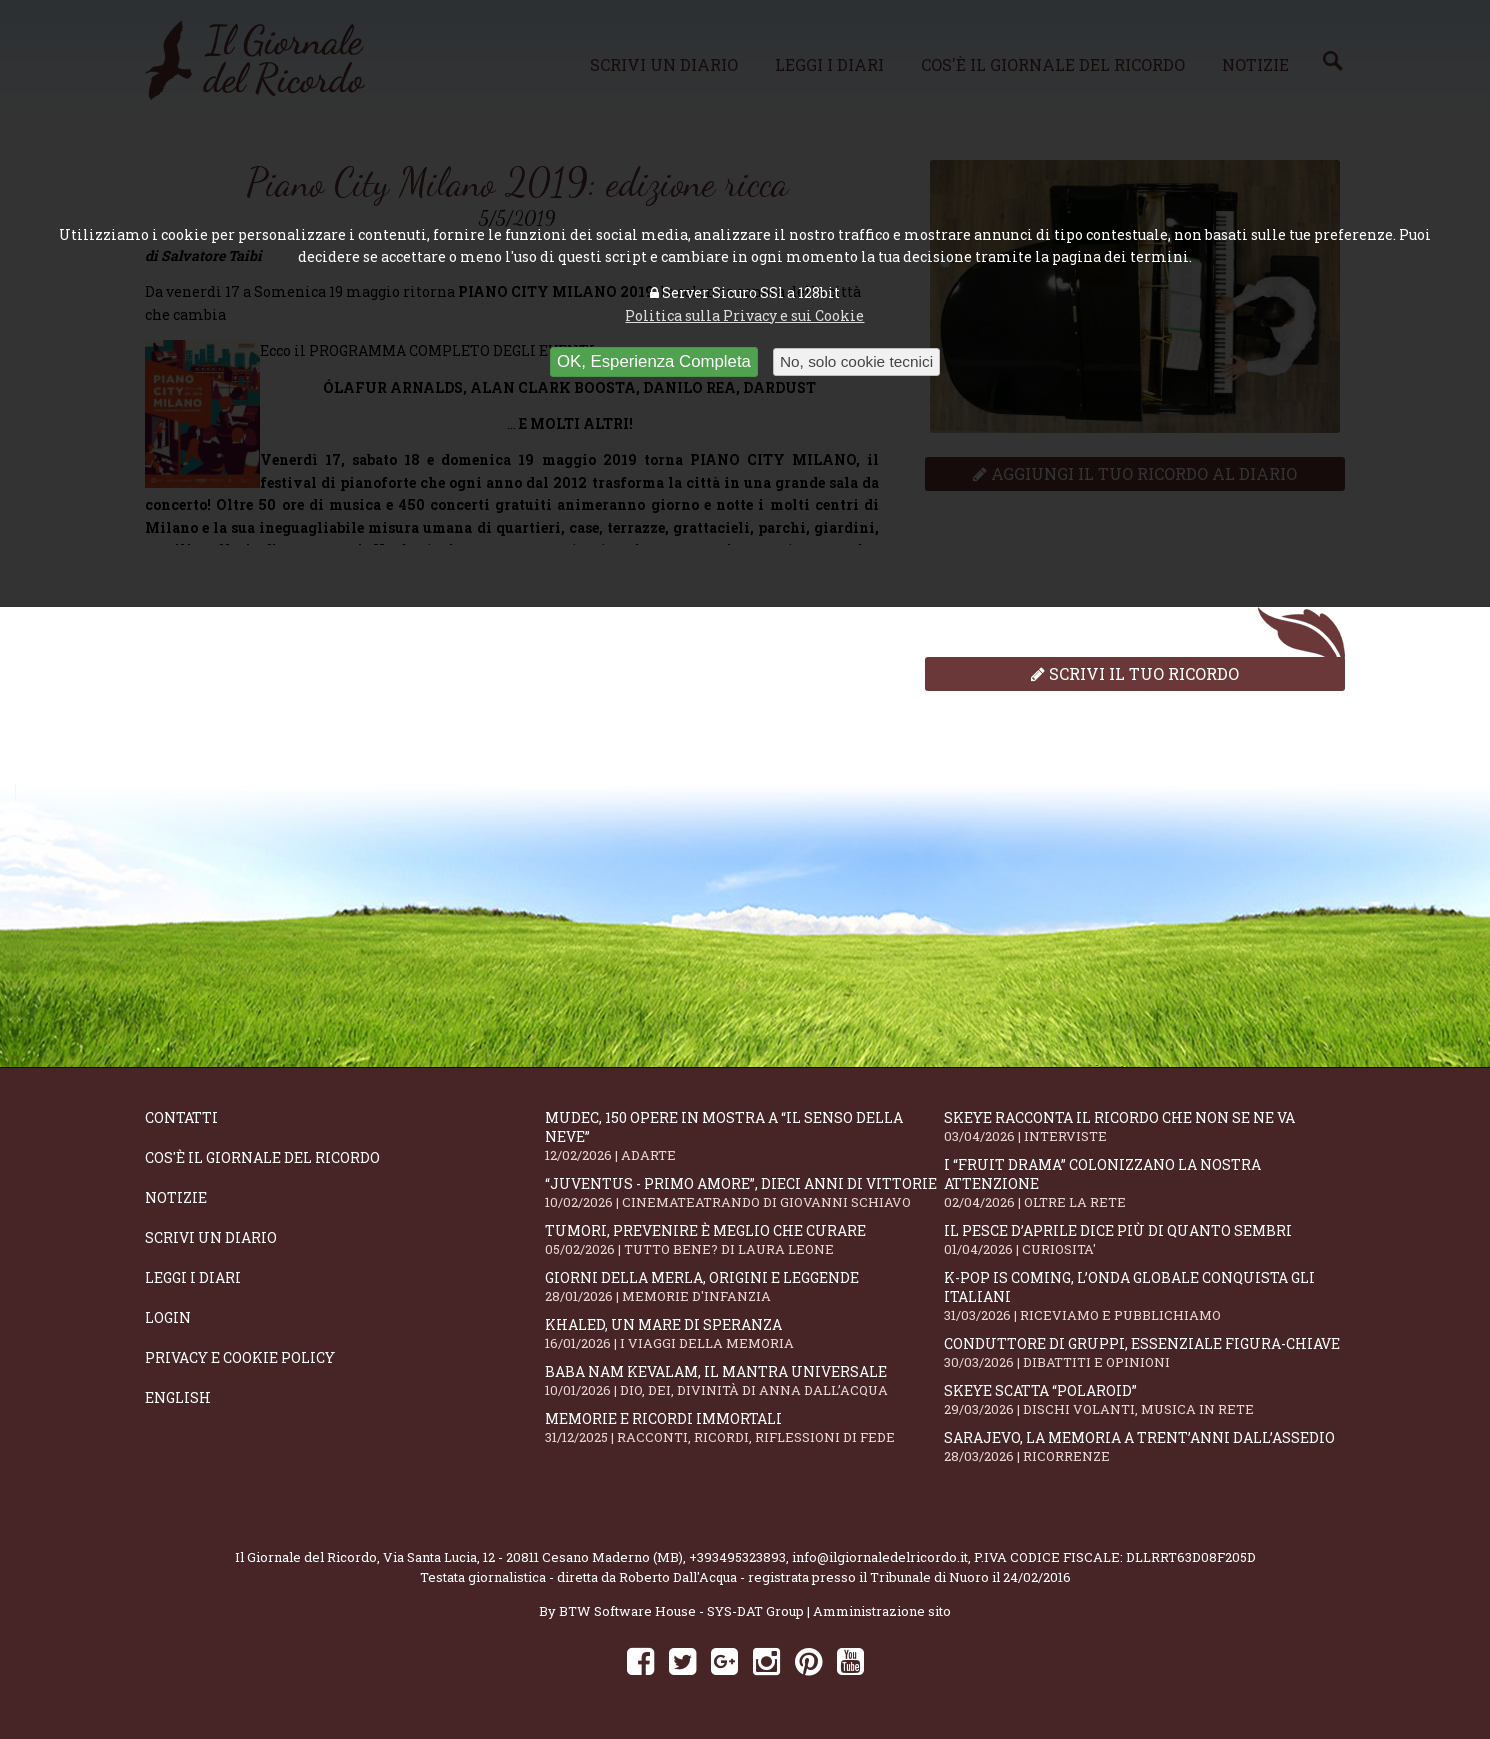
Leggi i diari (193, 1277)
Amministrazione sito (882, 1611)
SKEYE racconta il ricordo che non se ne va (1144, 1126)
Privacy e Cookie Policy (240, 1357)
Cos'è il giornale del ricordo (262, 1157)
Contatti (181, 1117)
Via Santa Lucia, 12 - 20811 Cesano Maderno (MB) (533, 1557)
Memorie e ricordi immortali (745, 1427)
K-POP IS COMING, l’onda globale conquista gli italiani (1144, 1296)
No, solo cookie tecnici (856, 361)
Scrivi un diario (211, 1237)
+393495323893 (737, 1557)
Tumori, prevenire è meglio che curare (745, 1239)
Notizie (176, 1197)
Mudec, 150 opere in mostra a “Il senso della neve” (745, 1136)
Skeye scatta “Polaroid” (1144, 1399)
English (178, 1397)
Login (168, 1317)
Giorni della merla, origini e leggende (745, 1286)
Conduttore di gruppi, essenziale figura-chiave (1144, 1352)
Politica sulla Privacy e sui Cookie (744, 315)
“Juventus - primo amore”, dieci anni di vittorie (745, 1192)
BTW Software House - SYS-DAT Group (681, 1611)
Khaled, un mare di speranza (745, 1333)
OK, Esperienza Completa (654, 361)
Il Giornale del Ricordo (306, 1557)
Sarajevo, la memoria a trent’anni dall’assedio (1144, 1446)
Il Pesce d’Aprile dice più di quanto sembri (1144, 1239)
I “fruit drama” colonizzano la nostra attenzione (1144, 1183)
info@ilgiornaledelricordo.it (880, 1557)
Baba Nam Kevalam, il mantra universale (745, 1380)
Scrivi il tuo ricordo (1135, 673)
